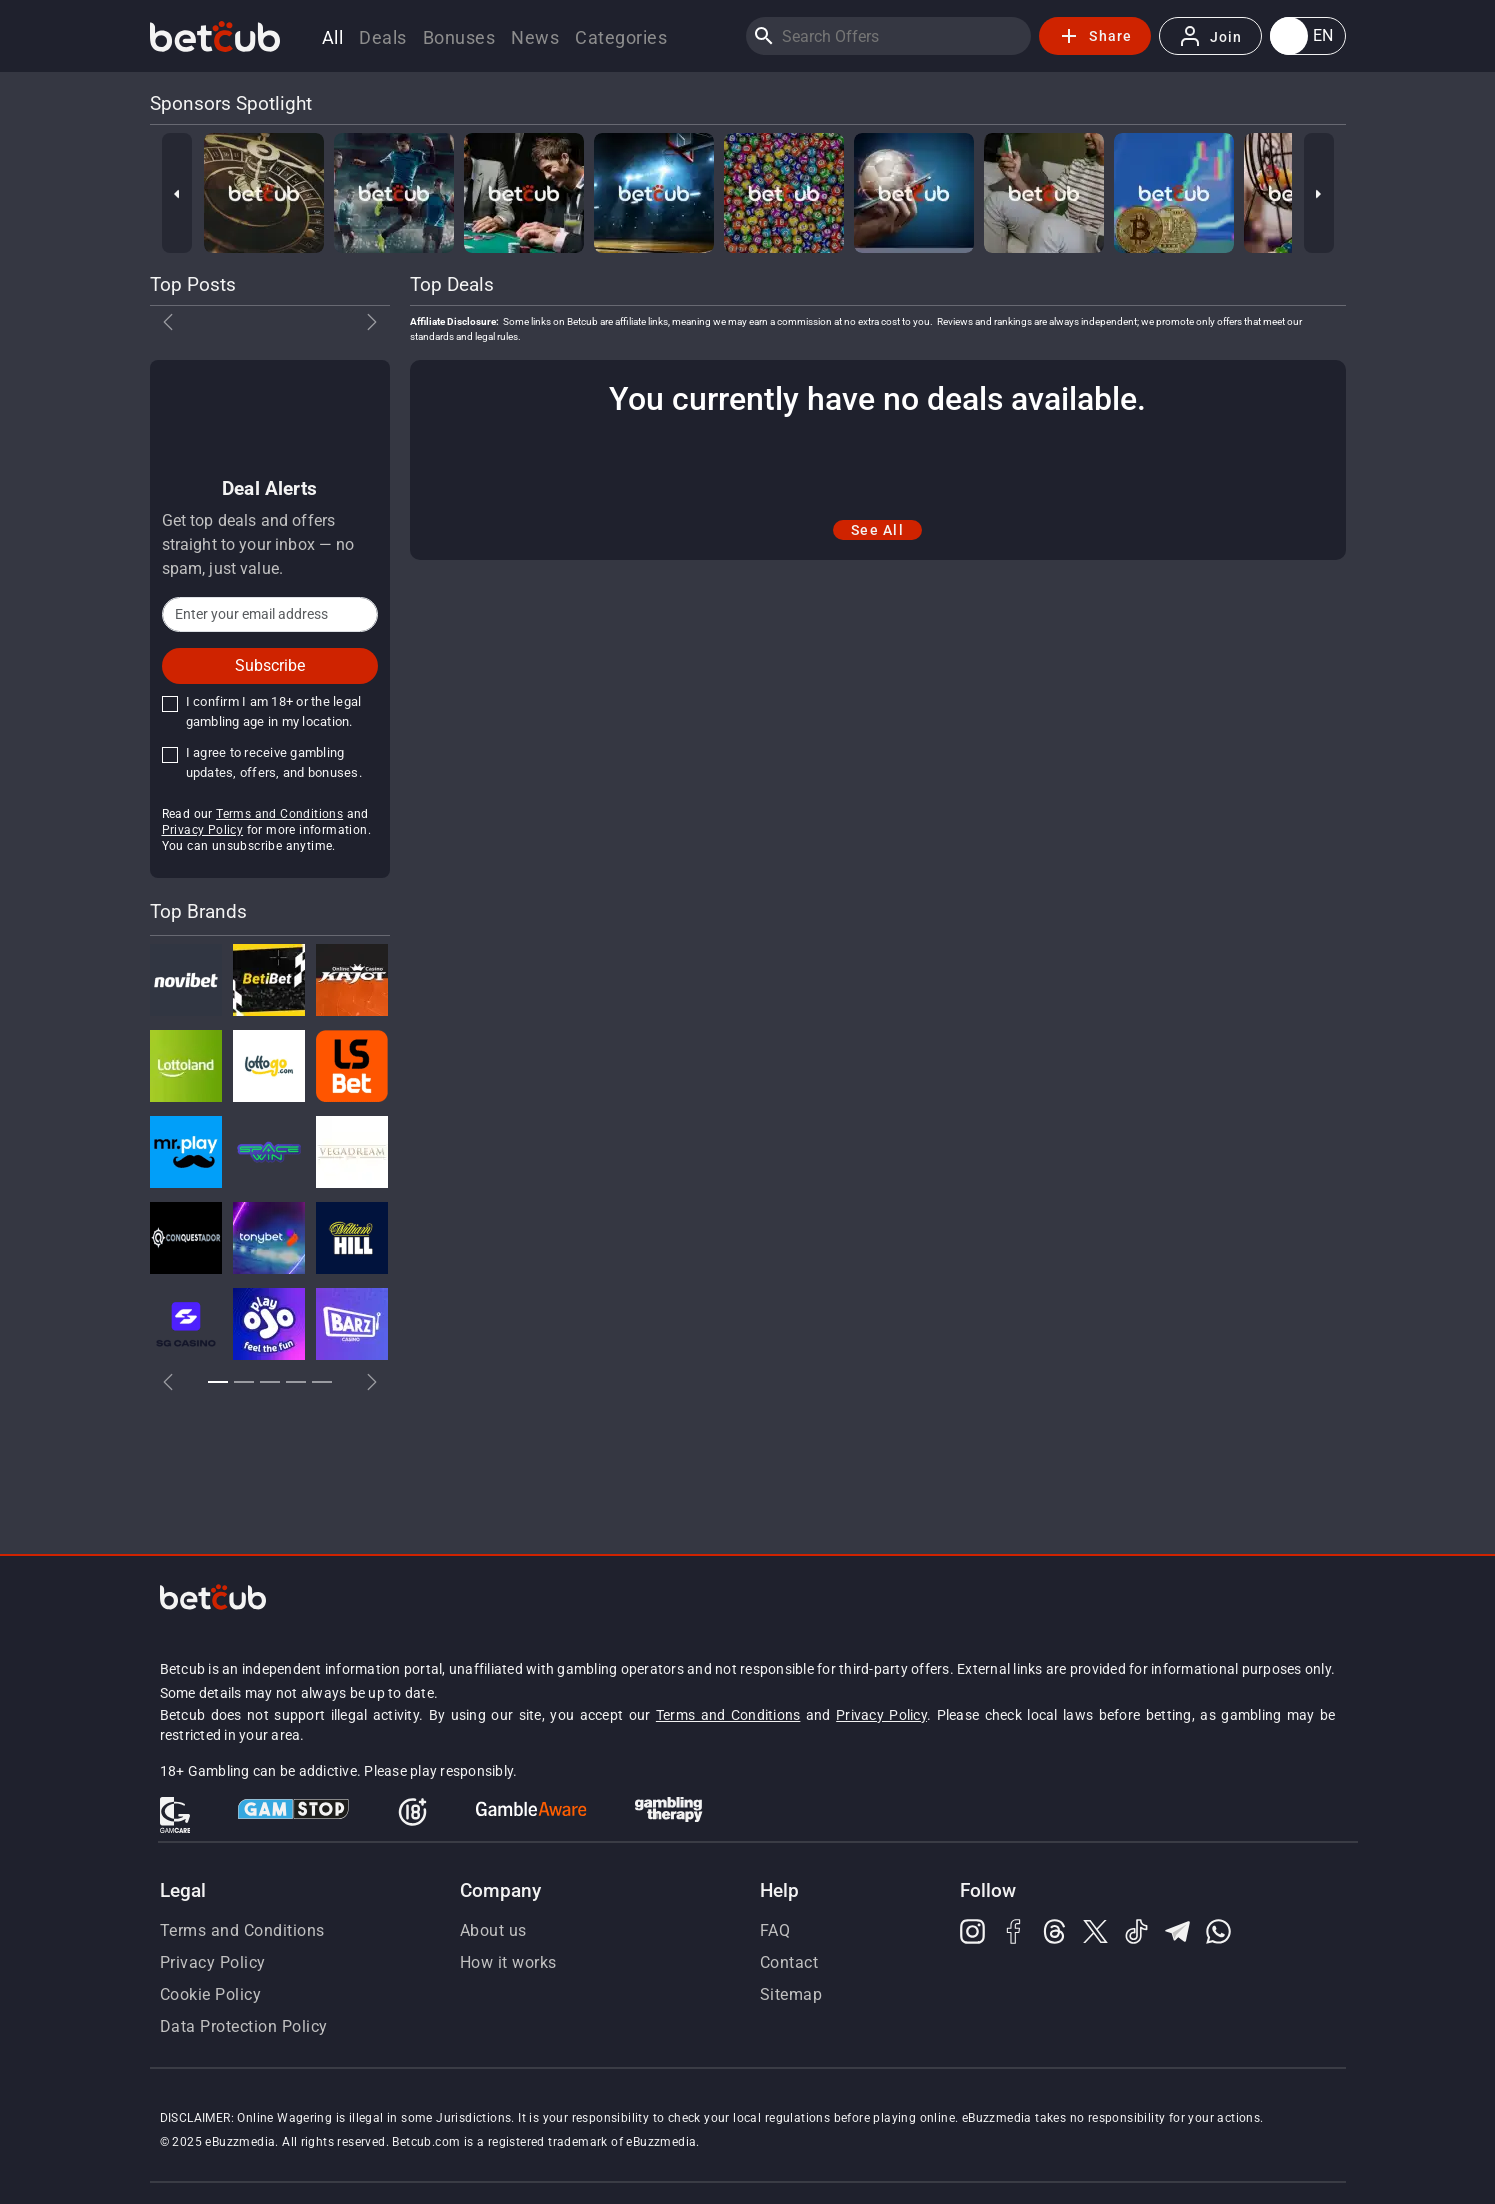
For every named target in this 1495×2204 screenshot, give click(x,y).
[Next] (1319, 193)
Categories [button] (621, 37)
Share (1094, 36)
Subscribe (270, 665)
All (333, 37)
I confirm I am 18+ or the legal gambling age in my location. (274, 711)
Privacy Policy (203, 830)
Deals (383, 37)
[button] (1308, 36)
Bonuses (459, 37)
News (535, 37)
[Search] (764, 36)
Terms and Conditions (279, 814)
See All (877, 530)
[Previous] (177, 193)
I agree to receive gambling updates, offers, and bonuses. (274, 762)
